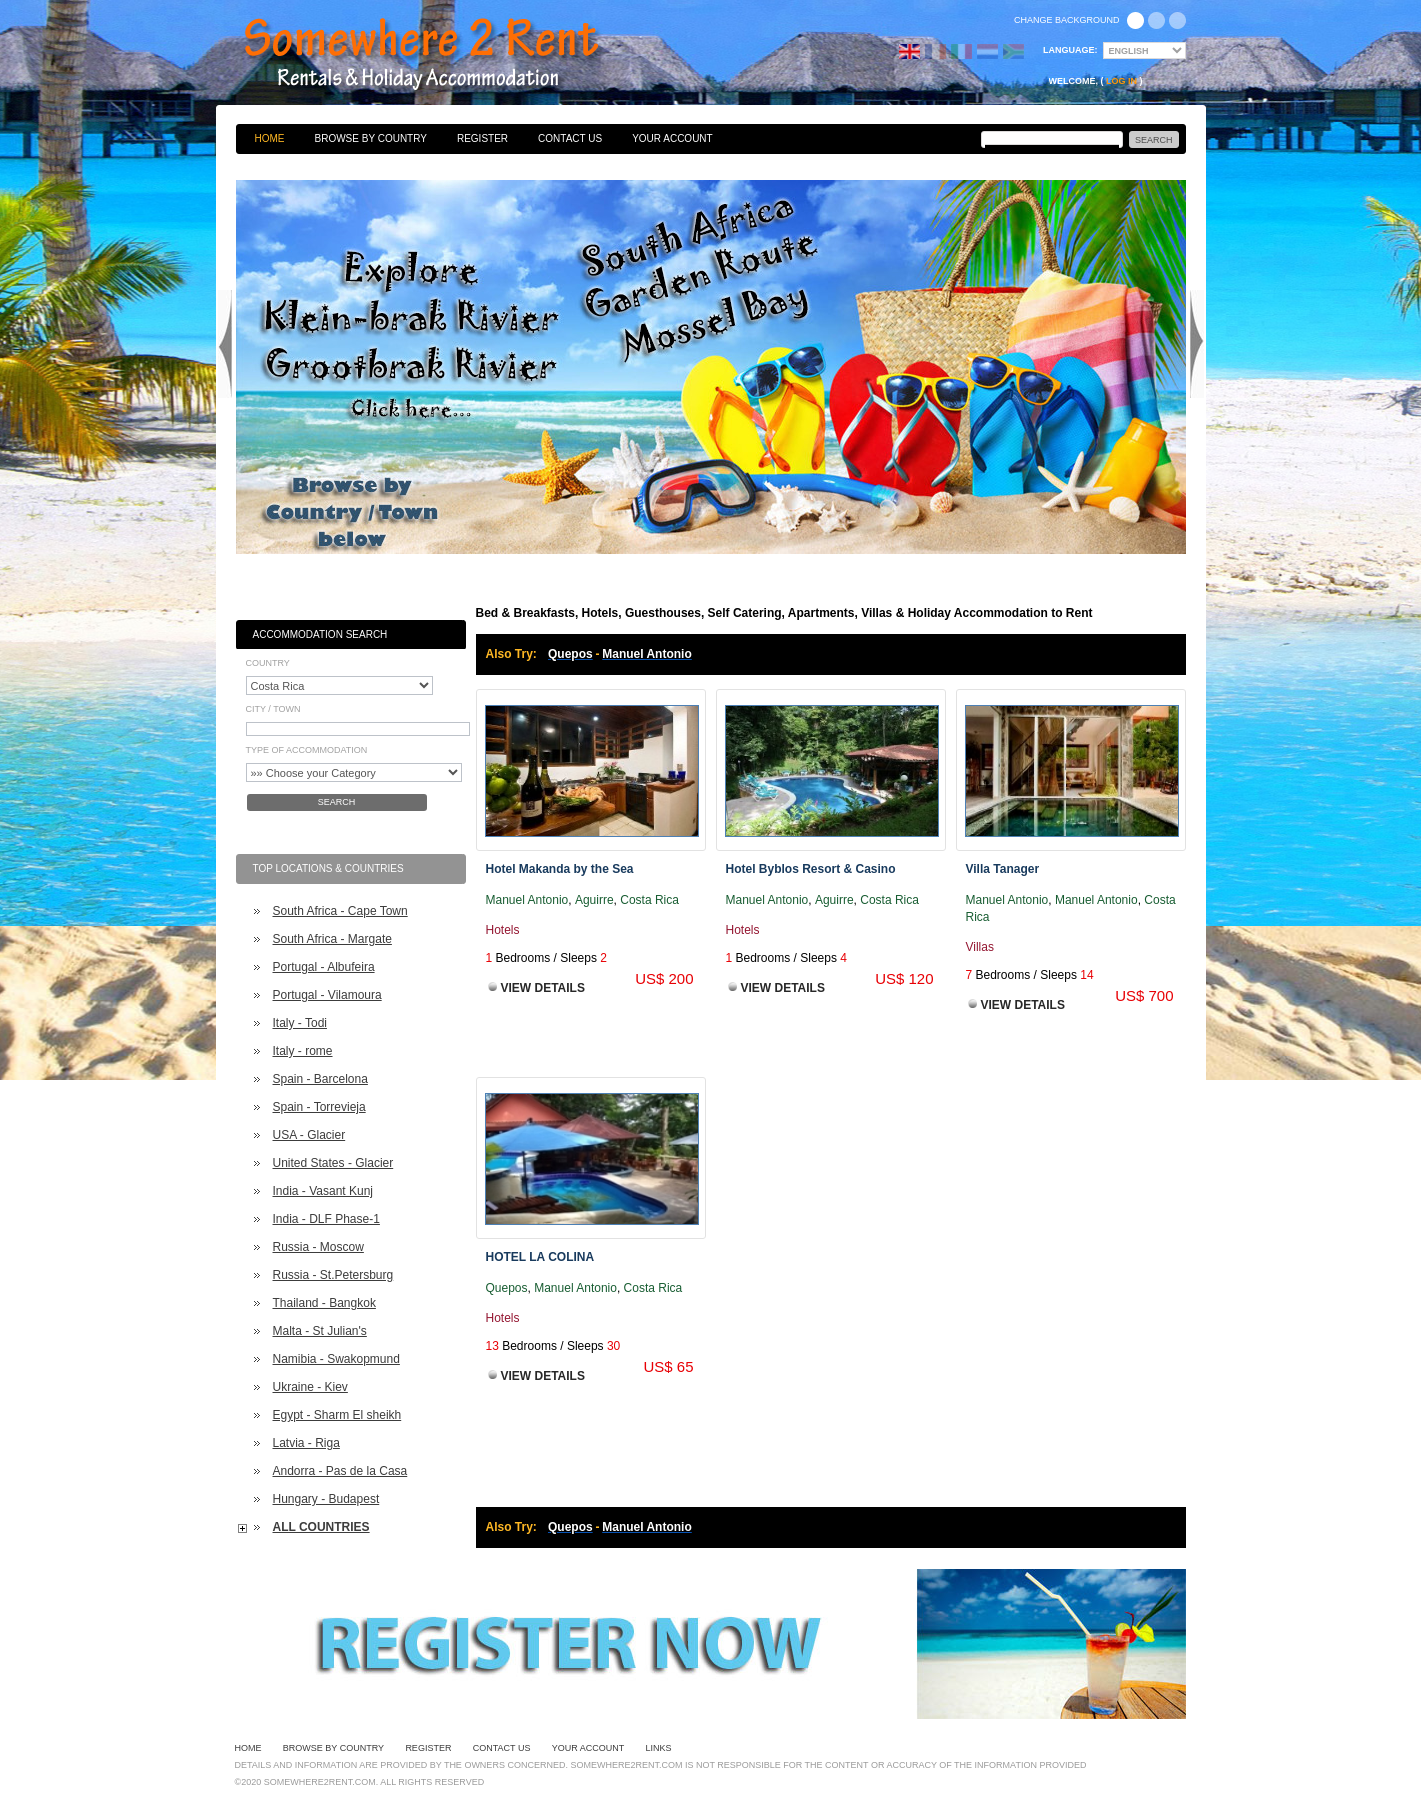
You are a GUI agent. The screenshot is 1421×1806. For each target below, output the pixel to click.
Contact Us (570, 138)
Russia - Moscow (318, 1247)
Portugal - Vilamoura (327, 995)
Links (659, 1748)
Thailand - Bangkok (324, 1303)
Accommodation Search (320, 634)
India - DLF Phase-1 (326, 1219)
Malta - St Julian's (320, 1331)
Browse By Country (371, 138)
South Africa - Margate (332, 939)
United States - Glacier (333, 1163)
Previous (225, 344)
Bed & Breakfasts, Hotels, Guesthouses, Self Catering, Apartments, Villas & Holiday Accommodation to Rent (443, 55)
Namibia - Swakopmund (336, 1359)
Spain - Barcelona (320, 1079)
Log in (1121, 81)
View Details (543, 988)
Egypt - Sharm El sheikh (337, 1415)
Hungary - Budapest (326, 1499)
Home (270, 138)
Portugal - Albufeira (324, 967)
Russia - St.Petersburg (333, 1275)
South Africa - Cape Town (340, 911)
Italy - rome (303, 1051)
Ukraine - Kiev (310, 1387)
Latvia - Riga (306, 1443)
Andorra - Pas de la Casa (340, 1471)
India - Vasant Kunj (323, 1191)
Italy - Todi (300, 1023)
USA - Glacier (309, 1135)
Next (1197, 344)
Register (482, 138)
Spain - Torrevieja (319, 1107)
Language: (1070, 50)
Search (337, 802)
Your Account (672, 138)
